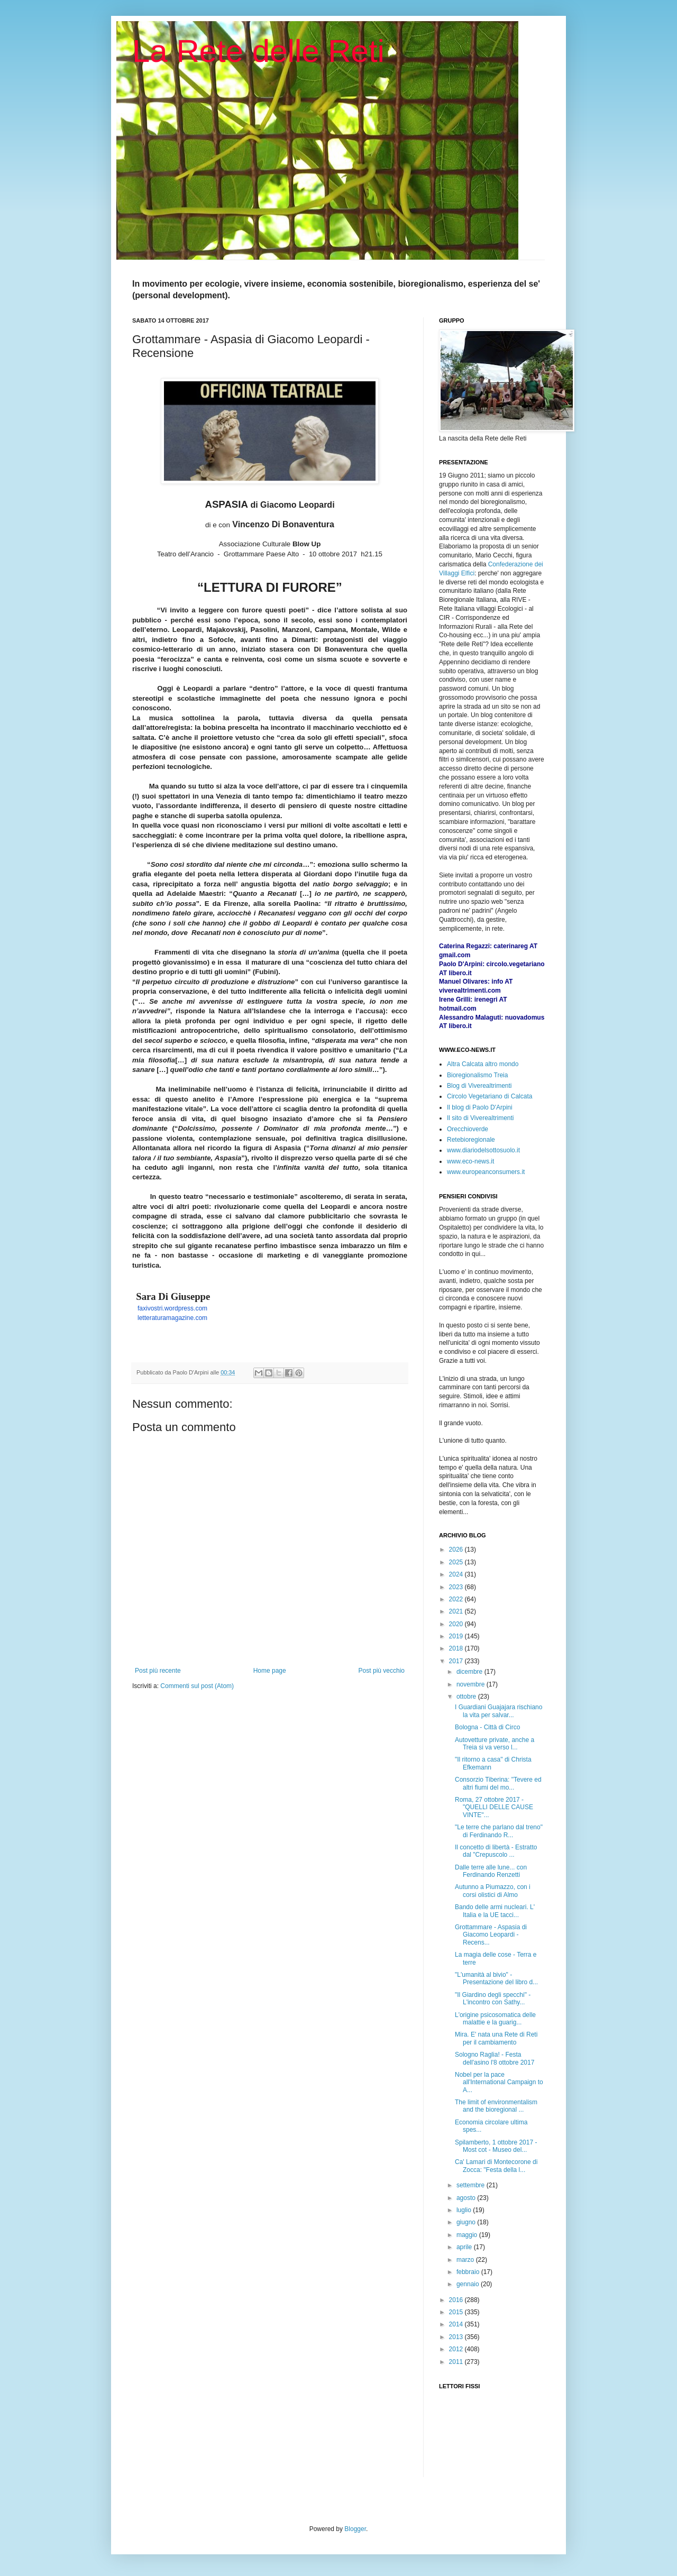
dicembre (470, 1671)
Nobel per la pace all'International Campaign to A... (499, 2082)
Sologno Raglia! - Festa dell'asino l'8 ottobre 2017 (494, 2058)
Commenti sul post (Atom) (197, 1686)
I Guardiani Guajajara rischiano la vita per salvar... (498, 1710)
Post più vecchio (382, 1670)
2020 (457, 1624)
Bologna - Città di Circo (487, 1727)
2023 (457, 1587)
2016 (457, 2300)
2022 (457, 1599)
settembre (471, 2185)
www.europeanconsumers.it (486, 1172)
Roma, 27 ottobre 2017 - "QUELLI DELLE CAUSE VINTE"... (494, 1807)
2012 (457, 2349)
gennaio (468, 2284)
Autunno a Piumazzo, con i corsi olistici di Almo (492, 1890)
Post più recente (158, 1670)
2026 (457, 1549)
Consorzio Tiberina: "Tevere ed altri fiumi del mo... (498, 1783)
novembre (471, 1684)
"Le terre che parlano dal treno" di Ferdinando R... (499, 1830)
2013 (457, 2337)
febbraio (468, 2272)
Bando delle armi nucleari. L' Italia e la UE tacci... (495, 1910)
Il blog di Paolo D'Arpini (480, 1107)
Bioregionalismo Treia (477, 1075)
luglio (464, 2210)
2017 (457, 1661)
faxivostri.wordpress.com (172, 1308)
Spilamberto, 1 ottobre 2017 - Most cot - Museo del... (496, 2146)
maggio (467, 2235)
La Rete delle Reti (258, 51)
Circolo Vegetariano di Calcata (489, 1096)
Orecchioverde (467, 1129)
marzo (466, 2259)
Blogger (355, 2529)
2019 (457, 1636)
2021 (457, 1611)
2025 (457, 1562)
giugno (466, 2222)
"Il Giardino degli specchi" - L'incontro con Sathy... (492, 1998)
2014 (457, 2324)
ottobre (467, 1696)
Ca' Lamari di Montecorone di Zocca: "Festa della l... (496, 2165)
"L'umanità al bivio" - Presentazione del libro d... (496, 1978)
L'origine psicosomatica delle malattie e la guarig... (495, 2018)
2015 (457, 2312)
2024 (457, 1574)
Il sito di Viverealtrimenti (480, 1118)
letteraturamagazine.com (172, 1318)
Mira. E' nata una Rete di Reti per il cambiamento (496, 2038)
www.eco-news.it (470, 1161)
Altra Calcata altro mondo (482, 1064)
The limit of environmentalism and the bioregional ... (496, 2105)
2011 (457, 2362)
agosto (466, 2198)
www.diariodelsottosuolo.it (483, 1150)
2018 (457, 1648)
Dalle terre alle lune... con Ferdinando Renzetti (491, 1871)
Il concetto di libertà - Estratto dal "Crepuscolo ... (496, 1851)
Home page (269, 1670)
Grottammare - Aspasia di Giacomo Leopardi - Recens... (491, 1934)
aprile (465, 2247)
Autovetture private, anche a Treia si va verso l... (494, 1743)
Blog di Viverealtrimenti (479, 1085)
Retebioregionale (471, 1139)
